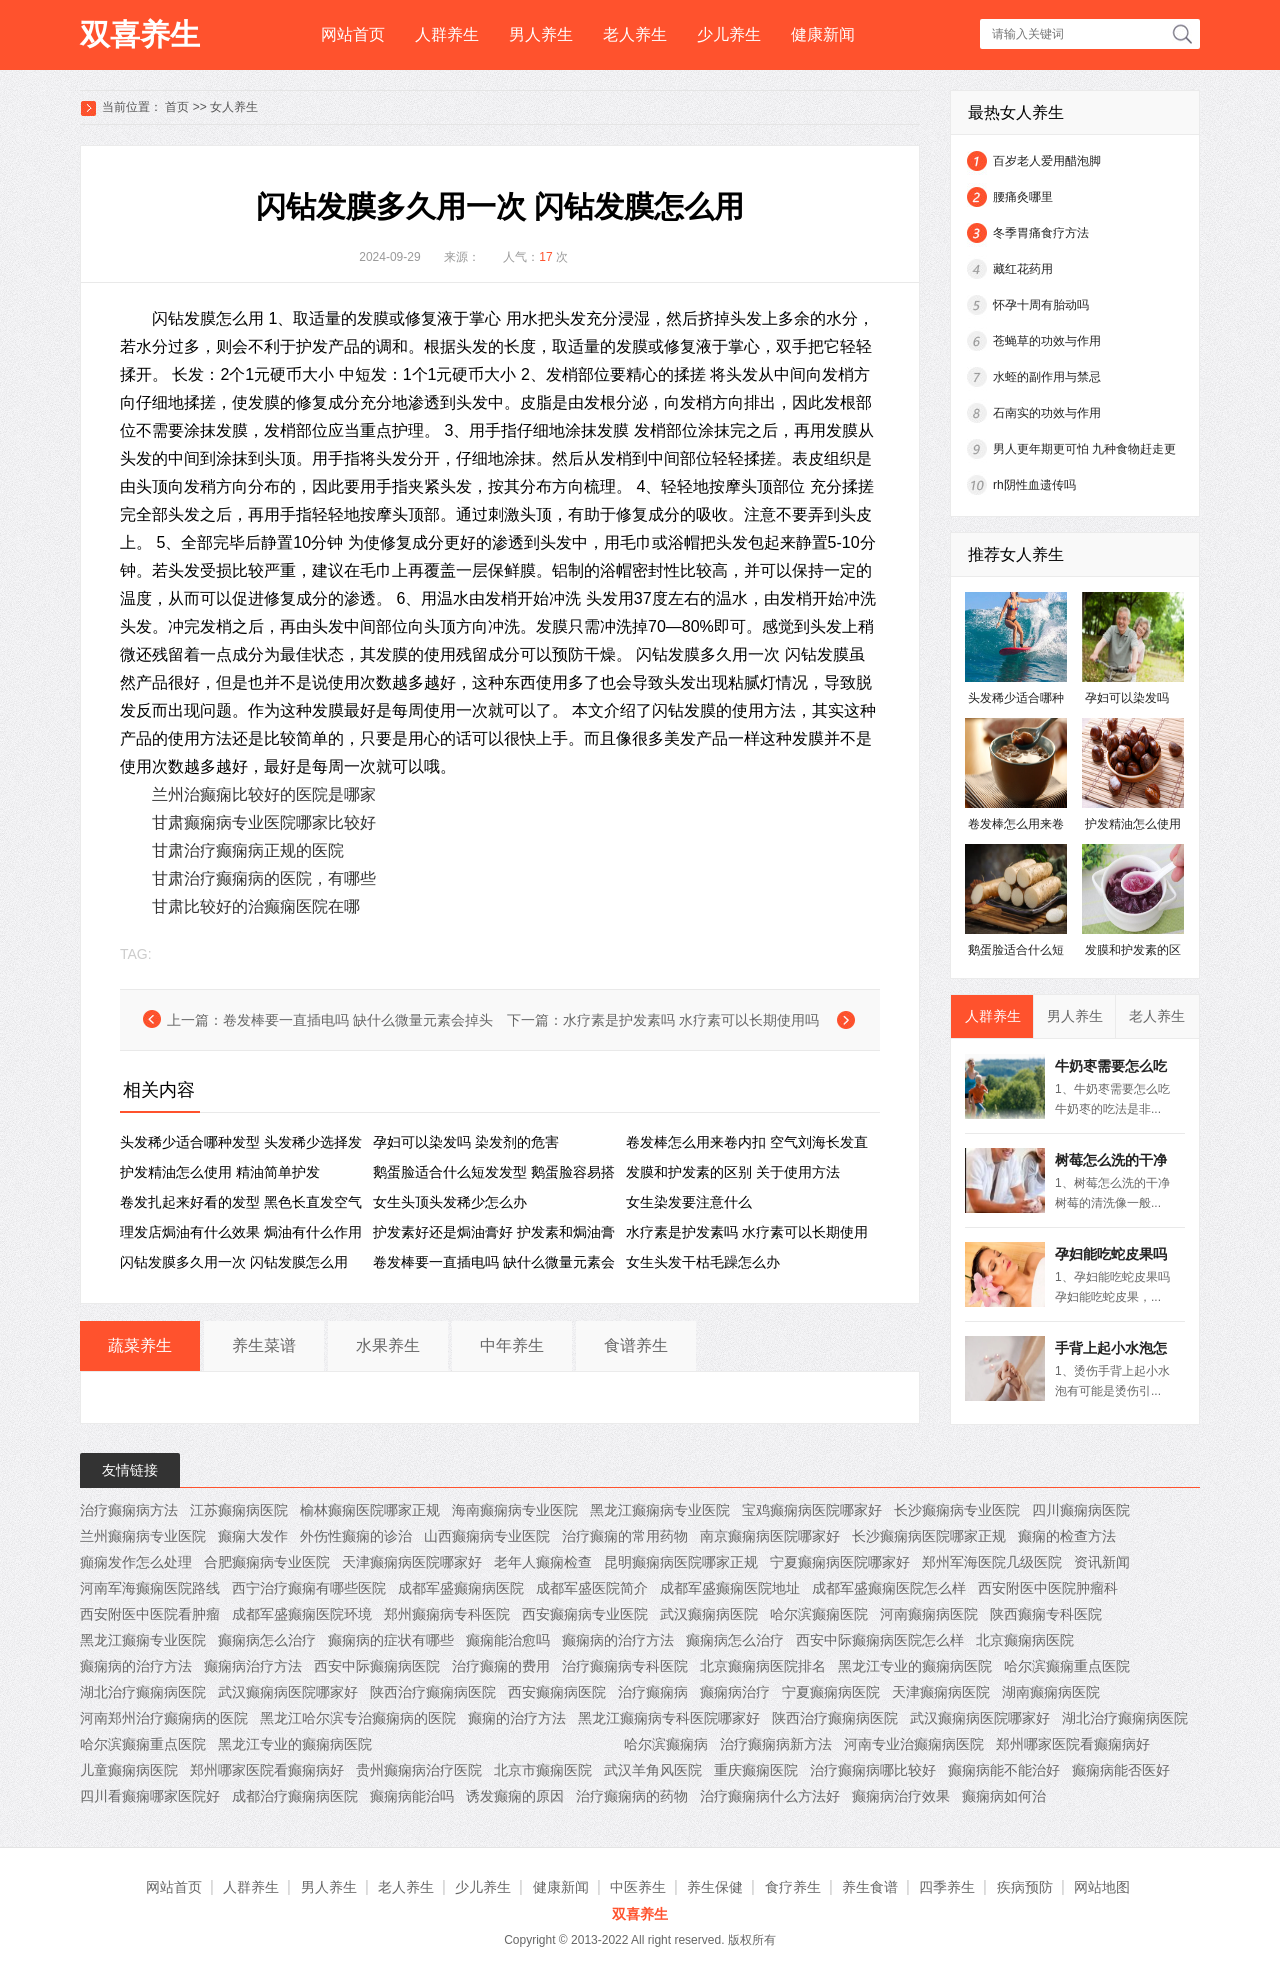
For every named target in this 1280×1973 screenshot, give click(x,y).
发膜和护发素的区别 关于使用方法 (733, 1172)
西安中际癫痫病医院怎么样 (880, 1640)
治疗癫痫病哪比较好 (873, 1770)
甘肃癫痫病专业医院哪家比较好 (264, 822)
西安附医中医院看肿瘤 (150, 1614)
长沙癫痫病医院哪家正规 (929, 1536)
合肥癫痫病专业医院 (267, 1562)
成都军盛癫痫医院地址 (730, 1588)
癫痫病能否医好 (1121, 1770)
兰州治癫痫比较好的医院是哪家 (264, 794)
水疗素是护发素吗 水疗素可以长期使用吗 (691, 1020)
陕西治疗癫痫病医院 (433, 1692)
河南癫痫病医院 (929, 1614)
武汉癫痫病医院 (709, 1614)
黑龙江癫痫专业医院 (143, 1640)
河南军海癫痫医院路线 (150, 1588)
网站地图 (1102, 1887)
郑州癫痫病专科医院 (447, 1614)
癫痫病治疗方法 (253, 1666)
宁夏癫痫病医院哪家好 (840, 1562)
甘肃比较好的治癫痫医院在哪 (256, 906)
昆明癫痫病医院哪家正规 (681, 1562)
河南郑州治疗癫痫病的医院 (164, 1718)
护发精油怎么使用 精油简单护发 (220, 1172)
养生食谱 (870, 1887)
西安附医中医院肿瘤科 (1048, 1588)
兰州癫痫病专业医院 (143, 1536)
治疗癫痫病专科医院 (625, 1666)
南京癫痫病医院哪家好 (770, 1536)
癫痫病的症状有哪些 (391, 1640)
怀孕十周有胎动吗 (1041, 305)
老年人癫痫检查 (543, 1562)
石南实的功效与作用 (1047, 413)
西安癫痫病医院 (557, 1692)
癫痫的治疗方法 (517, 1718)
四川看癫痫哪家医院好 (150, 1796)
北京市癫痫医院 (543, 1770)
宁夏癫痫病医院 (831, 1692)
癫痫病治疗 (735, 1692)
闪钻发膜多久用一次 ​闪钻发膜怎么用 (234, 1262)
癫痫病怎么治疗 (267, 1640)
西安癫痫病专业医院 (585, 1614)
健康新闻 (823, 34)
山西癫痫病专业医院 (487, 1536)
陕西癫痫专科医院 (1046, 1614)
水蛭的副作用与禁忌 (1047, 377)
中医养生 (638, 1887)
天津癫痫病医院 (941, 1692)
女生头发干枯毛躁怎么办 (703, 1262)
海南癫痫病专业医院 (515, 1510)
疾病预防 (1025, 1887)
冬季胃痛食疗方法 (1041, 233)
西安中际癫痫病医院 (377, 1666)
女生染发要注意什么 (689, 1202)
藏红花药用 (1023, 269)
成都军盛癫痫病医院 (461, 1588)
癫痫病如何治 (1004, 1796)
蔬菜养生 (140, 1345)
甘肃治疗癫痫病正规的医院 (248, 850)
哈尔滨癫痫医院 (819, 1614)
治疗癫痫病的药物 (632, 1796)
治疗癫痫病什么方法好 (770, 1796)
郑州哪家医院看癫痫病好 (1073, 1744)
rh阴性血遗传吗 (1034, 485)
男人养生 (541, 34)
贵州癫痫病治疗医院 (419, 1770)
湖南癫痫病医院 (1051, 1692)
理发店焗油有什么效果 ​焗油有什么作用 (241, 1232)
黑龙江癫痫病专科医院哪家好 (669, 1718)
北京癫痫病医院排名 (763, 1666)
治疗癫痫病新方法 (776, 1744)
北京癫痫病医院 (1025, 1640)
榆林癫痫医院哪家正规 (370, 1510)
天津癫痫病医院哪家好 (412, 1562)
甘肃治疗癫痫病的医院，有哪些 (264, 878)
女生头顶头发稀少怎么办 (450, 1202)
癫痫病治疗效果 (901, 1796)
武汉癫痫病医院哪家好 (288, 1692)
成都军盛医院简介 (592, 1588)
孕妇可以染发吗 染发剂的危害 (466, 1142)
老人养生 (635, 34)
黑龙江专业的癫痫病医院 (915, 1666)
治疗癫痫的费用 (501, 1666)
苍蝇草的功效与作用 (1047, 341)
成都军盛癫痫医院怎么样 (889, 1588)
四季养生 (947, 1887)
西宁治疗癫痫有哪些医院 (309, 1588)
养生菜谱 (264, 1345)
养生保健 (715, 1887)
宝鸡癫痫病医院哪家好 (812, 1510)
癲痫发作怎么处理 (136, 1562)
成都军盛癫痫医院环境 (302, 1614)
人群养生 (447, 34)
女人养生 (234, 107)
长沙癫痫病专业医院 (957, 1510)
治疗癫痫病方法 (129, 1510)
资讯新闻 (1102, 1562)
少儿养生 (729, 34)
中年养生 (512, 1345)
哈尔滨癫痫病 (666, 1744)
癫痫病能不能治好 (1004, 1770)
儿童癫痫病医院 (129, 1770)
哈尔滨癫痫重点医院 (1067, 1666)
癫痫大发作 (253, 1536)
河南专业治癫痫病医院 (914, 1744)
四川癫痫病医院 (1081, 1510)
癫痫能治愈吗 (508, 1640)
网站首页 (353, 34)
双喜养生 (140, 34)
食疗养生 (793, 1887)
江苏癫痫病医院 (239, 1510)
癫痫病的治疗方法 (618, 1640)
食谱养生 (636, 1345)
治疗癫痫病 (653, 1692)
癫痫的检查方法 (1067, 1536)
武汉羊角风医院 (653, 1770)
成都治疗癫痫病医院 (295, 1796)
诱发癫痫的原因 (515, 1796)
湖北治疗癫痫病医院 (143, 1692)
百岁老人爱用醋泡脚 (1047, 161)
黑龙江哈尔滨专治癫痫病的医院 (358, 1718)
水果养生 (388, 1345)
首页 (177, 107)
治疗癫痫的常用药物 (625, 1536)
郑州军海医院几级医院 (992, 1562)
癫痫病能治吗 (412, 1796)
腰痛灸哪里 (1023, 197)
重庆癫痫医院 (756, 1770)
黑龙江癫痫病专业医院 (660, 1510)
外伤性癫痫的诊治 (356, 1536)
